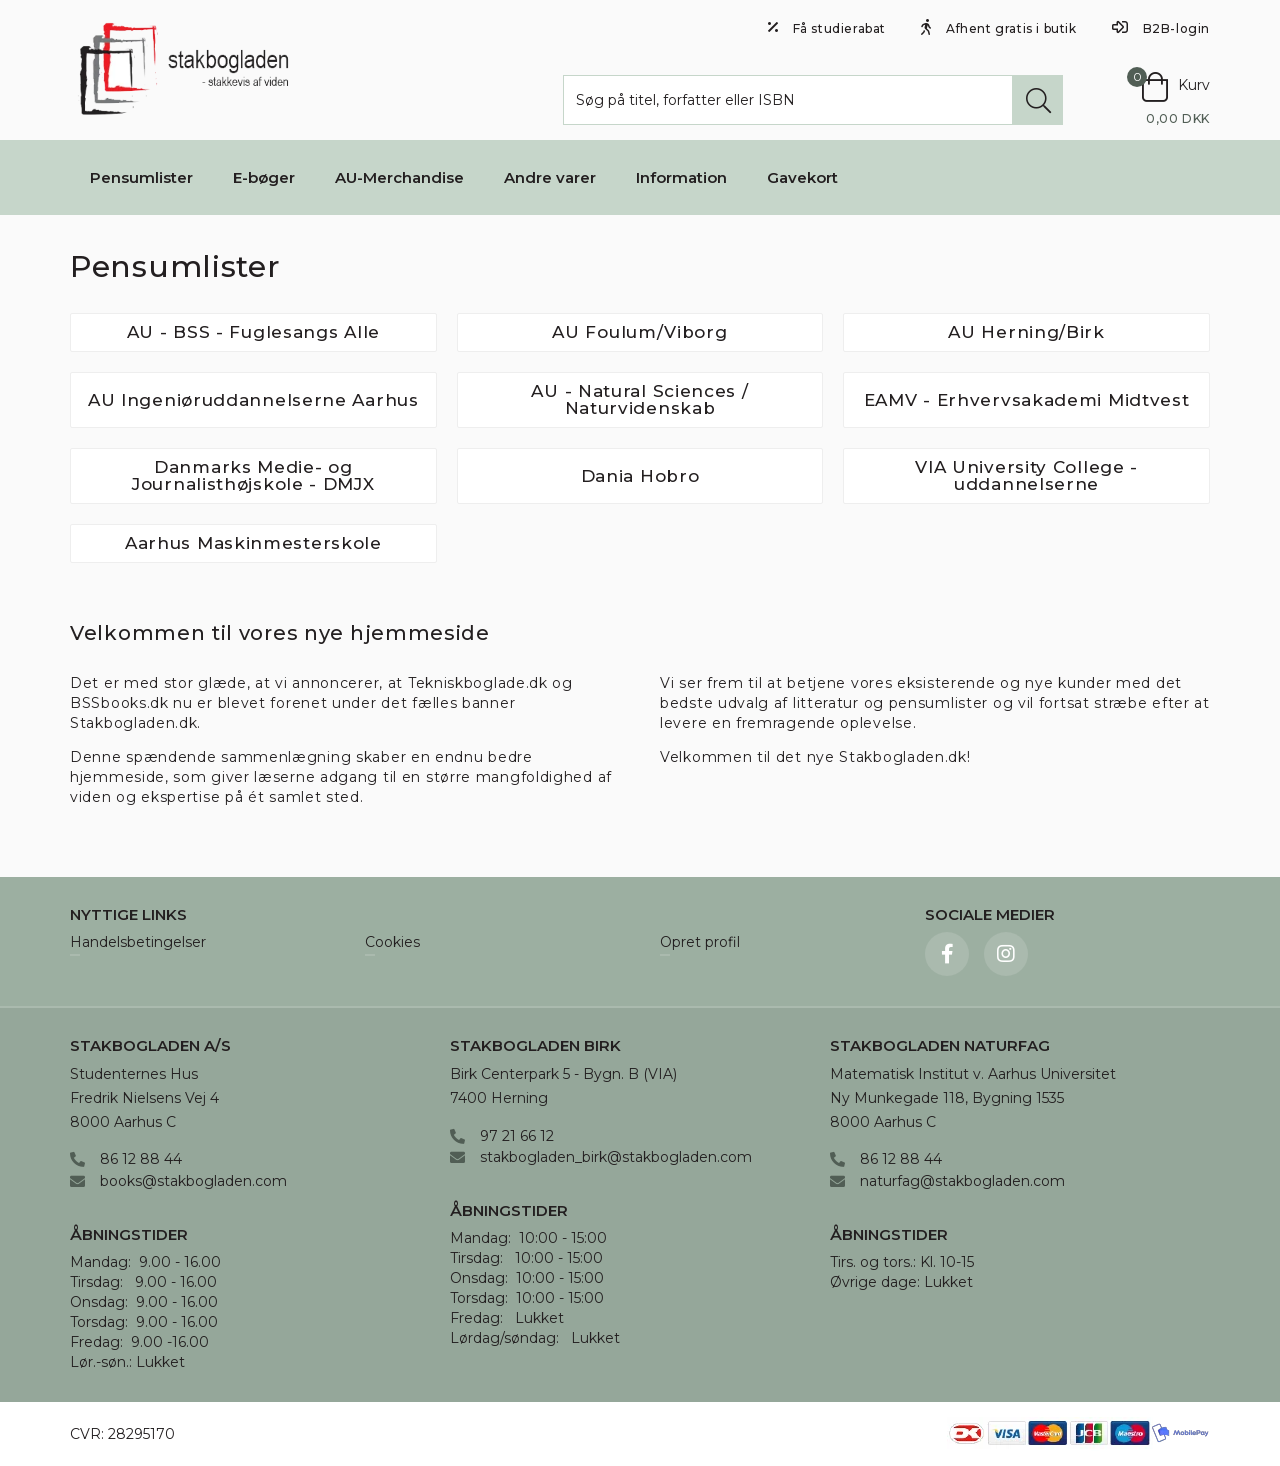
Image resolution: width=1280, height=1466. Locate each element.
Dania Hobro (640, 476)
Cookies (392, 943)
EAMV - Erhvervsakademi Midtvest (1027, 400)
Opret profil (700, 943)
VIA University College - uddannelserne (1026, 475)
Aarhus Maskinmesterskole (253, 543)
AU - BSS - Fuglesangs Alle (253, 332)
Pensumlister (141, 177)
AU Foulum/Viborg (639, 332)
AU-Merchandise (399, 177)
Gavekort (802, 177)
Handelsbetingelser (138, 943)
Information (681, 177)
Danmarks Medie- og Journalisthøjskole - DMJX (253, 475)
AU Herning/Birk (1026, 332)
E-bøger (264, 177)
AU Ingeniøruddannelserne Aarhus (253, 400)
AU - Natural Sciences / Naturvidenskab (639, 399)
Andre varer (550, 177)
